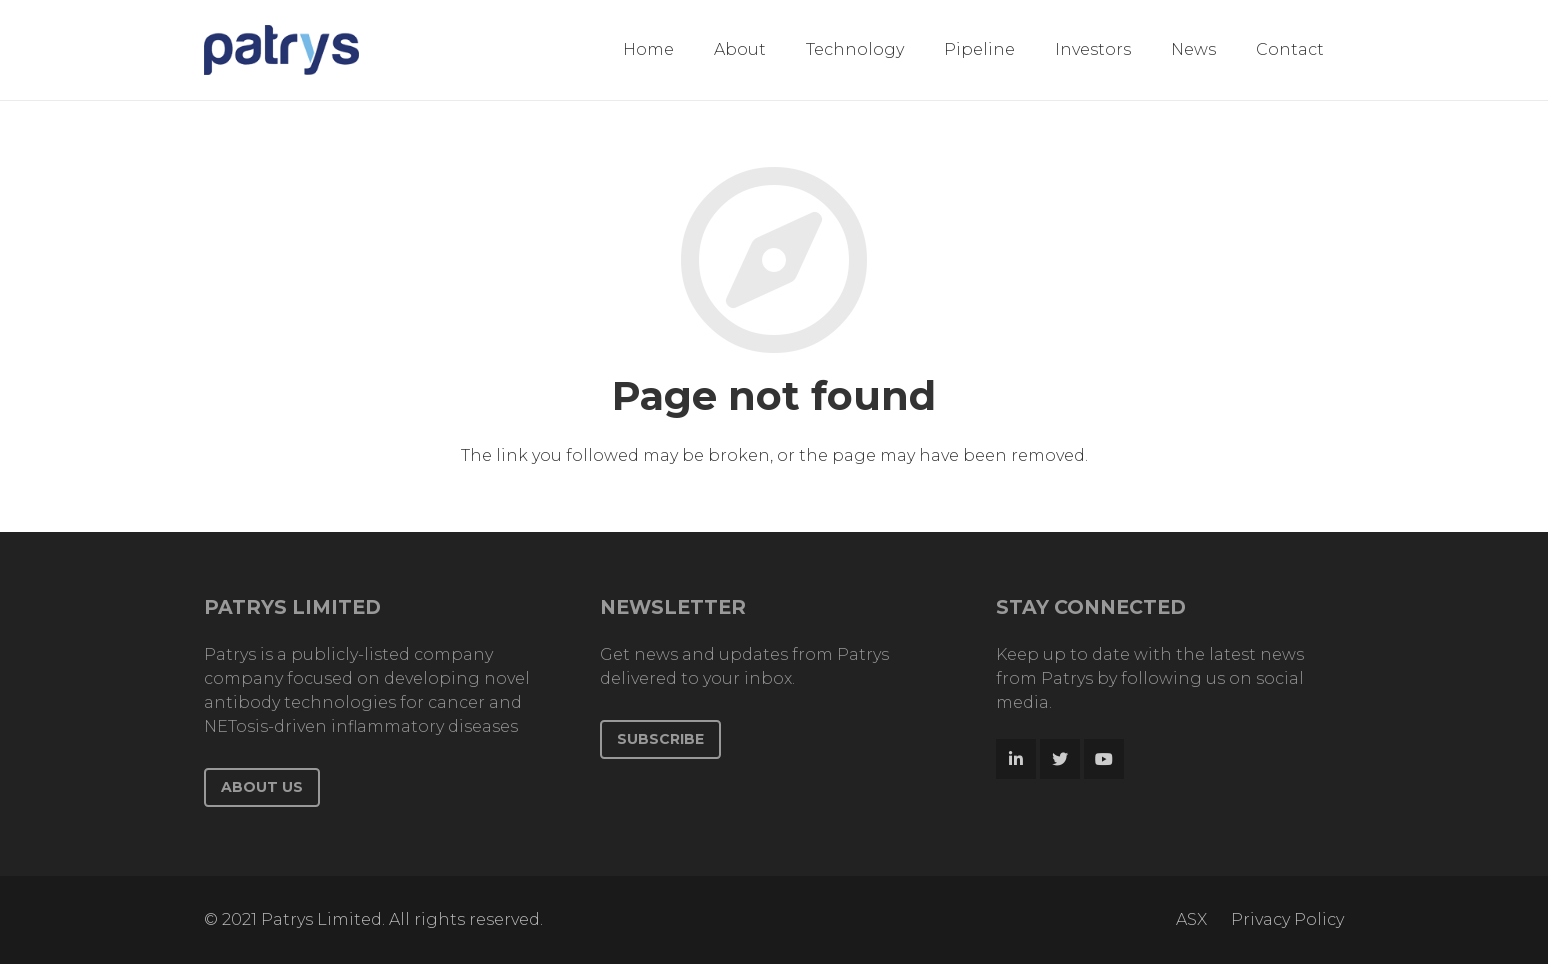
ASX (1191, 919)
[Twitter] (1060, 759)
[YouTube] (1104, 759)
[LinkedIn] (1016, 759)
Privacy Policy (1287, 919)
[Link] (281, 50)
